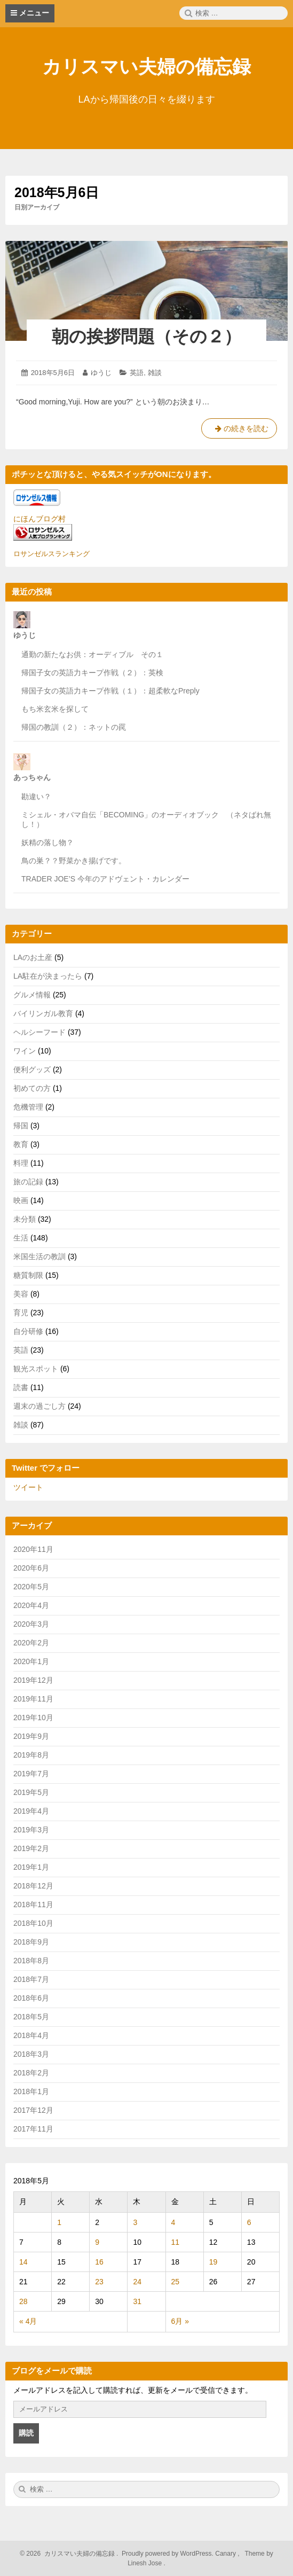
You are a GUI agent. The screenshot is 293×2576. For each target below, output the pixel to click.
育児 (20, 1312)
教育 (20, 1144)
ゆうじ (101, 373)
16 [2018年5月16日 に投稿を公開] (99, 2262)
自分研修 (28, 1331)
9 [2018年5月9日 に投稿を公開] (97, 2242)
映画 (20, 1200)
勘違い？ (36, 796)
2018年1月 (31, 2091)
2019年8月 (31, 1755)
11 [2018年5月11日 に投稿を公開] (175, 2242)
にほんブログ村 (39, 518)
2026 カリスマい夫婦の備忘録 (70, 2553)
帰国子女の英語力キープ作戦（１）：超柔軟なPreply (110, 690)
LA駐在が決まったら (47, 976)
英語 (137, 373)
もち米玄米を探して (55, 709)
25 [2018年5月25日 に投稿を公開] (175, 2281)
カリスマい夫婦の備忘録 (146, 66)
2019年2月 (31, 1848)
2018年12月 (33, 1886)
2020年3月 (31, 1624)
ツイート (28, 1487)
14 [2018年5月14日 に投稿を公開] (23, 2262)
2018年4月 (31, 2035)
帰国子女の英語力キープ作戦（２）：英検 (92, 672)
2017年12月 (33, 2110)
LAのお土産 (32, 957)
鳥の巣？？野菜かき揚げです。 (73, 860)
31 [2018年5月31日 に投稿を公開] (137, 2301)
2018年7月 (31, 1979)
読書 (20, 1387)
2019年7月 (31, 1773)
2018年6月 (31, 1998)
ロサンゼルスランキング (51, 554)
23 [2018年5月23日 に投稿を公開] (99, 2281)
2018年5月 (31, 2016)
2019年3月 (31, 1829)
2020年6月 (31, 1568)
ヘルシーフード (39, 1032)
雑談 (155, 373)
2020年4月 (31, 1605)
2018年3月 (31, 2054)
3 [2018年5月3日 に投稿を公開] (135, 2222)
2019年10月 (33, 1717)
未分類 (24, 1219)
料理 (20, 1163)
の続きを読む (239, 431)
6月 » (180, 2321)
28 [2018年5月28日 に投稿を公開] (23, 2301)
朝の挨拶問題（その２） (146, 336)
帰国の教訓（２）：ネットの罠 (73, 727)
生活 (20, 1238)
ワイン (24, 1051)
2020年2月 (31, 1642)
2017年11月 (33, 2129)
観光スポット (35, 1368)
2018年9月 (31, 1942)
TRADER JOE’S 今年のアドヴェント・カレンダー (105, 879)
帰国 (20, 1125)
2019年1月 (31, 1867)
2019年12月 (33, 1680)
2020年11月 (33, 1549)
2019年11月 (33, 1699)
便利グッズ (32, 1069)
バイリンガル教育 (43, 1013)
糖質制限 (28, 1275)
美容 (20, 1294)
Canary (226, 2553)
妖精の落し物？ (47, 842)
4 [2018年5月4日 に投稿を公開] (173, 2222)
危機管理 (28, 1107)
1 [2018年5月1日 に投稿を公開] (59, 2222)
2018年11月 (33, 1904)
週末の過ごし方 (39, 1406)
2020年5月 (31, 1586)
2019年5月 (31, 1792)
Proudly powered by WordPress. (168, 2553)
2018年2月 (31, 2072)
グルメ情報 (32, 994)
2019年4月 (31, 1811)
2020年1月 (31, 1661)
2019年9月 (31, 1736)
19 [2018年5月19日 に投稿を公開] (213, 2262)
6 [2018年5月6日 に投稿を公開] (249, 2222)
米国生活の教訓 (39, 1256)
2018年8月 (31, 1960)
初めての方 (32, 1088)
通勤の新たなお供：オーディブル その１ (92, 654)
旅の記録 (28, 1181)
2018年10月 (33, 1923)
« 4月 (28, 2321)
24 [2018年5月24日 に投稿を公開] (137, 2281)
